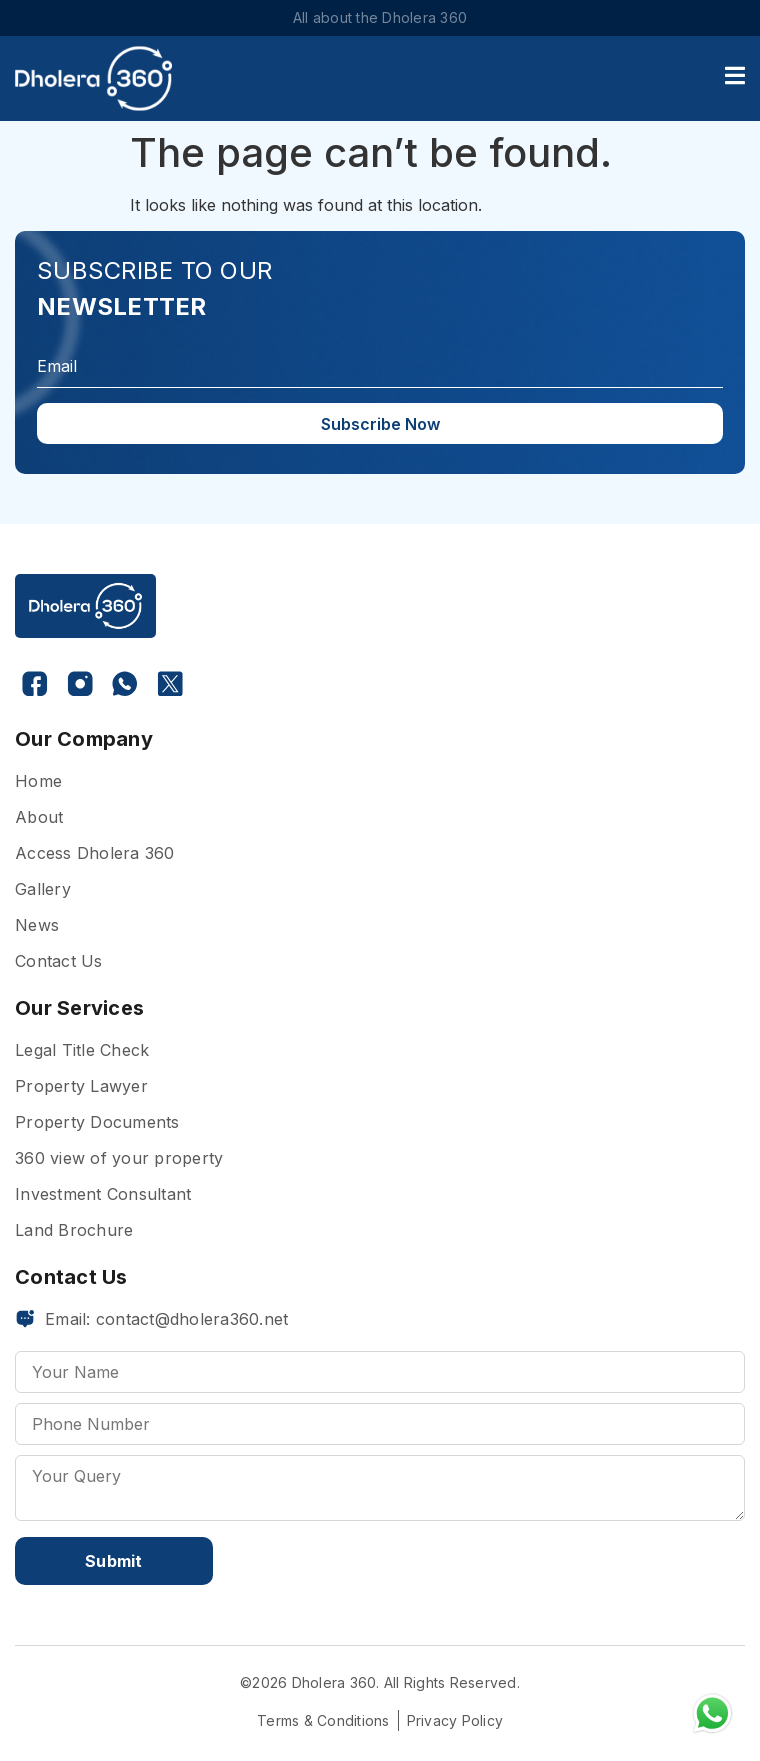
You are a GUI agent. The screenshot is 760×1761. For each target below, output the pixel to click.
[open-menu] (735, 78)
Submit (114, 1561)
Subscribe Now (380, 424)
